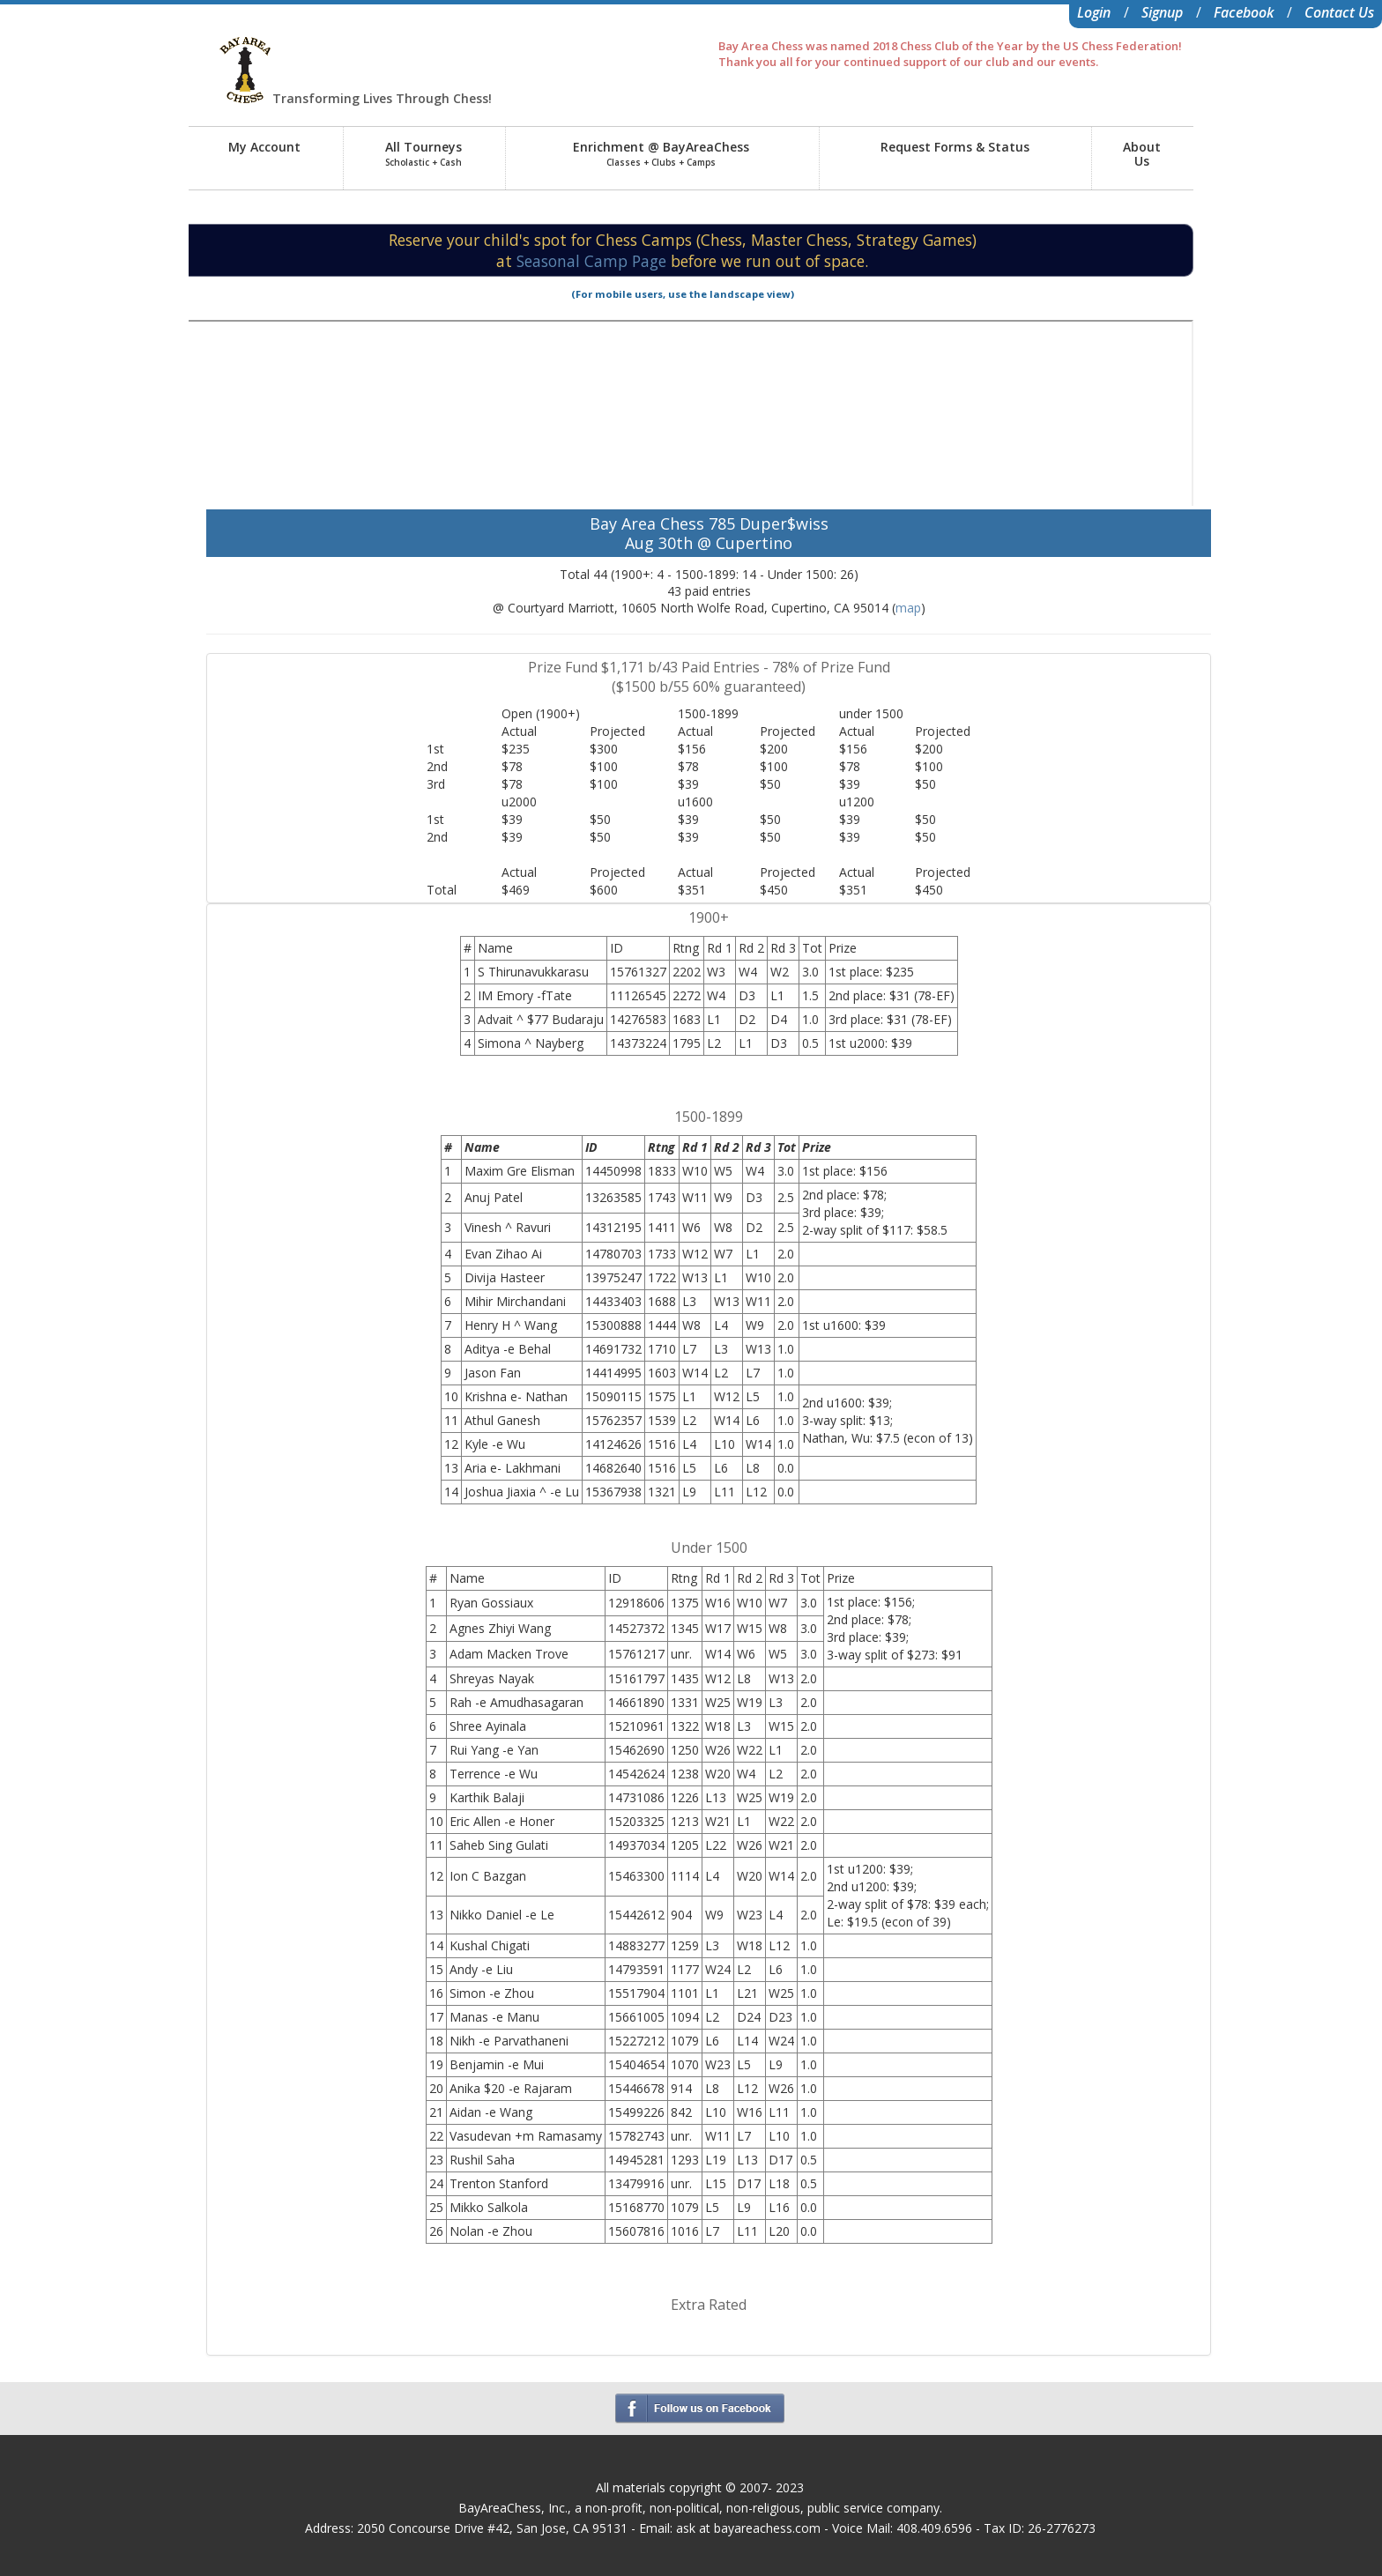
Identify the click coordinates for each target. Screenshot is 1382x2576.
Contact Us (1339, 12)
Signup (1162, 12)
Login (1094, 12)
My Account (264, 146)
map (908, 607)
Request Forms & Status (954, 146)
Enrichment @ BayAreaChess (661, 153)
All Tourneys (423, 153)
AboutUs (1142, 153)
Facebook (1244, 12)
